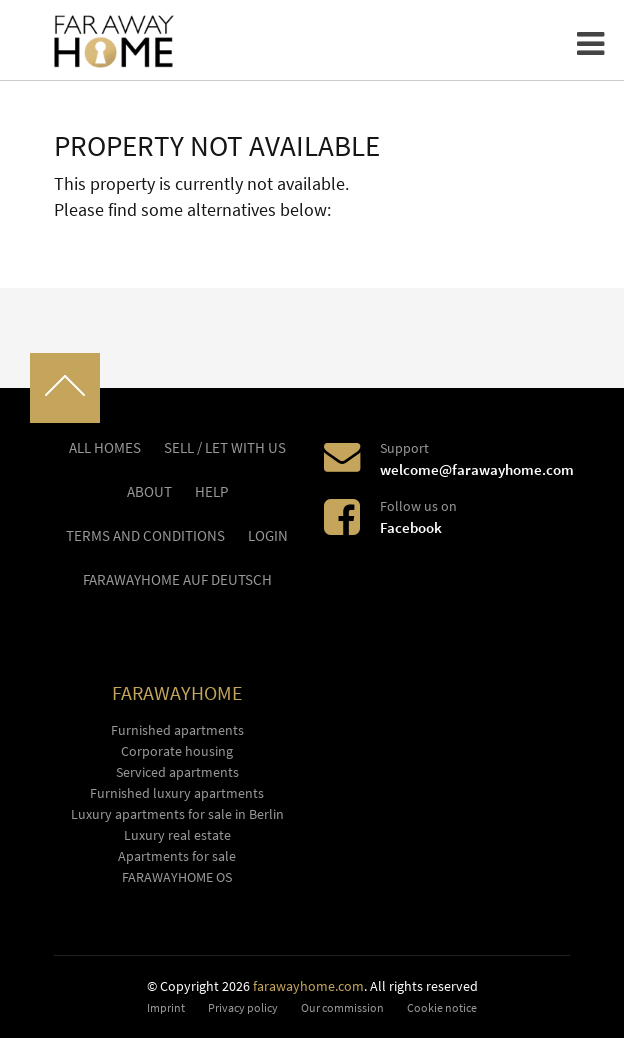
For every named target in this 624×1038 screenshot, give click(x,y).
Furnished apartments (177, 730)
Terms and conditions (145, 536)
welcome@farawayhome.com (477, 469)
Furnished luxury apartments (177, 793)
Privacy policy (243, 1007)
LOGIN (268, 536)
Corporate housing (177, 751)
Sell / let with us (225, 448)
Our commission (342, 1007)
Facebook (411, 527)
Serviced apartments (177, 772)
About (149, 492)
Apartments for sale (177, 856)
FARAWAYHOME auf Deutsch (177, 580)
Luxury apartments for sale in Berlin (177, 814)
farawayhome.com (308, 986)
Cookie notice (442, 1007)
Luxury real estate (177, 835)
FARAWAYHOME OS (177, 877)
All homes (105, 448)
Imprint (166, 1007)
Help (211, 492)
